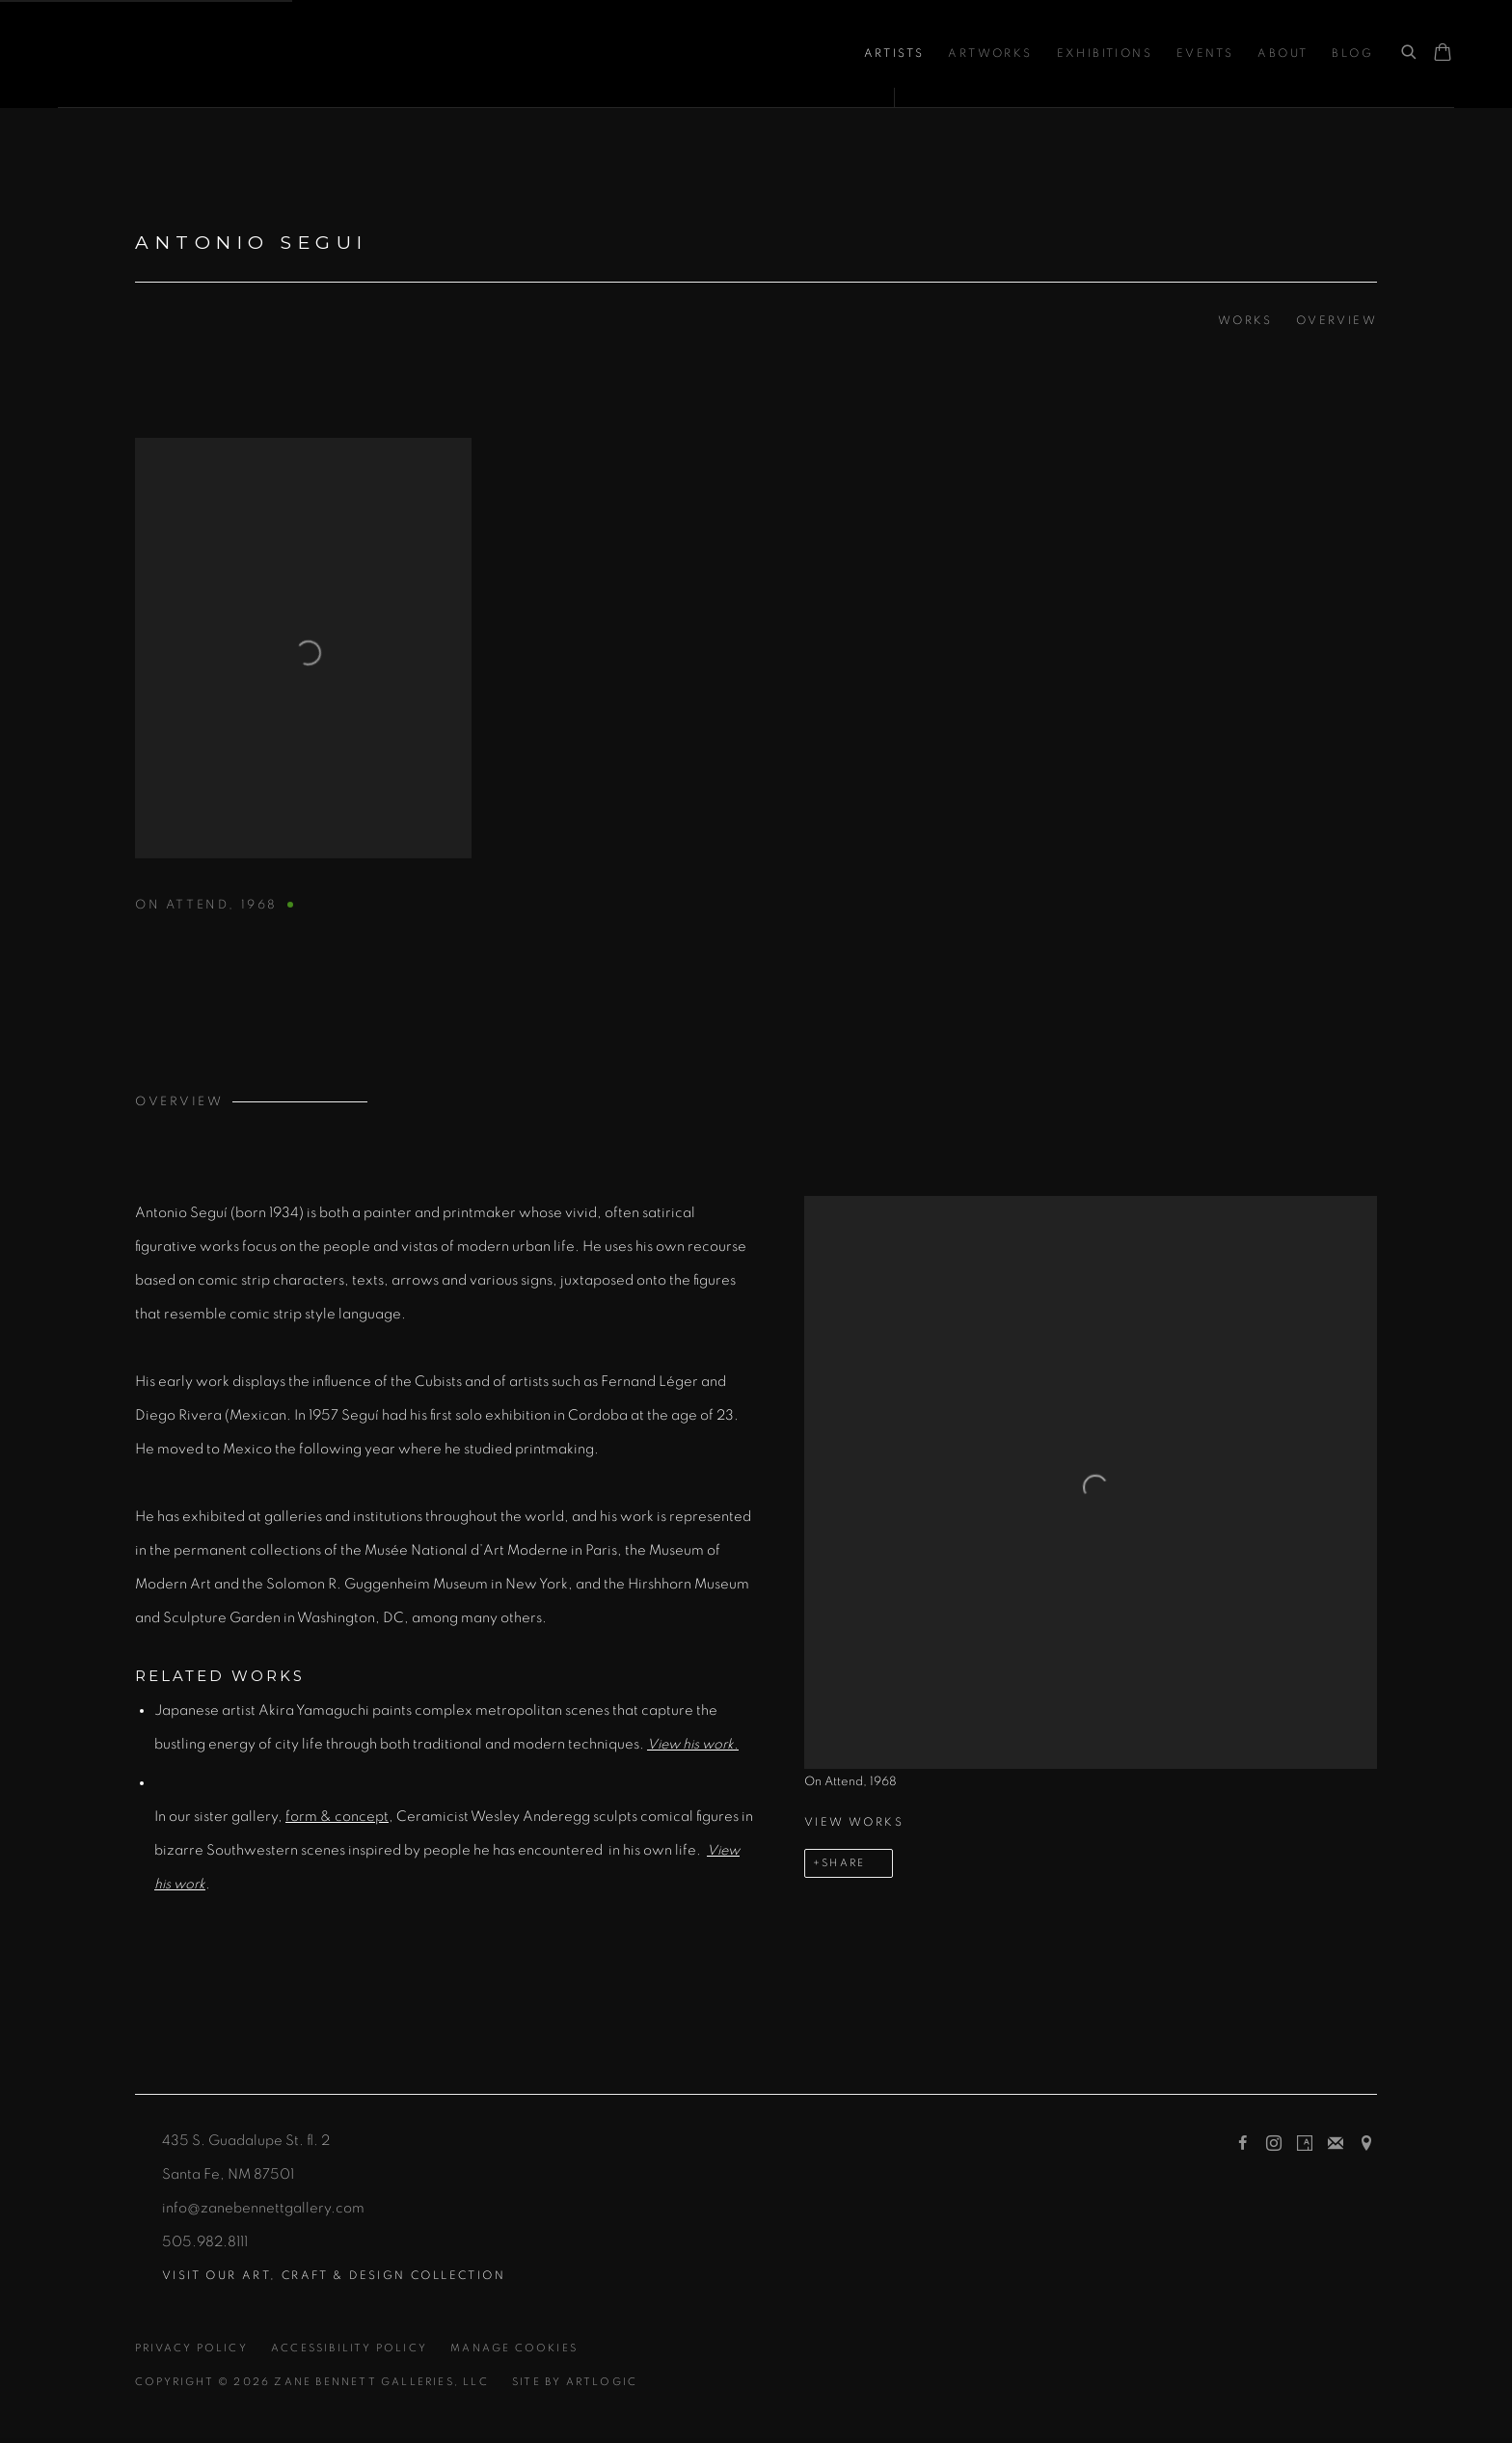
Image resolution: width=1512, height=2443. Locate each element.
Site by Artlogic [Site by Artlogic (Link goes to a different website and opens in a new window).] (574, 2381)
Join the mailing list (1335, 2144)
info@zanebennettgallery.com (263, 2208)
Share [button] (843, 1863)
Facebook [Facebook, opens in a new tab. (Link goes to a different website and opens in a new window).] (1243, 2144)
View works (854, 1822)
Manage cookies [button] (514, 2348)
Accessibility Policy (349, 2348)
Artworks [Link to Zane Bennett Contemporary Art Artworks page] (990, 53)
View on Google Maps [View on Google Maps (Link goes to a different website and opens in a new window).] (1366, 2144)
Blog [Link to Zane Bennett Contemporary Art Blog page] (1352, 53)
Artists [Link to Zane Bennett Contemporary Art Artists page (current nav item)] (894, 53)
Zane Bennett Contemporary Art (260, 53)
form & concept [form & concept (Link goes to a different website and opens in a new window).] (337, 1816)
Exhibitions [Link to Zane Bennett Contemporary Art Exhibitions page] (1104, 53)
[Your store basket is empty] (1442, 54)
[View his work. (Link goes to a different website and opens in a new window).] (693, 1744)
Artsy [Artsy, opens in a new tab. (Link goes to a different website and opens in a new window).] (1304, 2144)
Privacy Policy (191, 2348)
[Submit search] (1409, 53)
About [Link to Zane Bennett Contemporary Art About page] (1282, 53)
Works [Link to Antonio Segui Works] (1245, 320)
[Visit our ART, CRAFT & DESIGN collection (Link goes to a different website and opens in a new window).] (333, 2276)
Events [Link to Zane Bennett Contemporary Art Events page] (1204, 53)
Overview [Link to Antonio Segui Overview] (1336, 320)
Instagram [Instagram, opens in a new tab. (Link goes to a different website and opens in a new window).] (1274, 2144)
